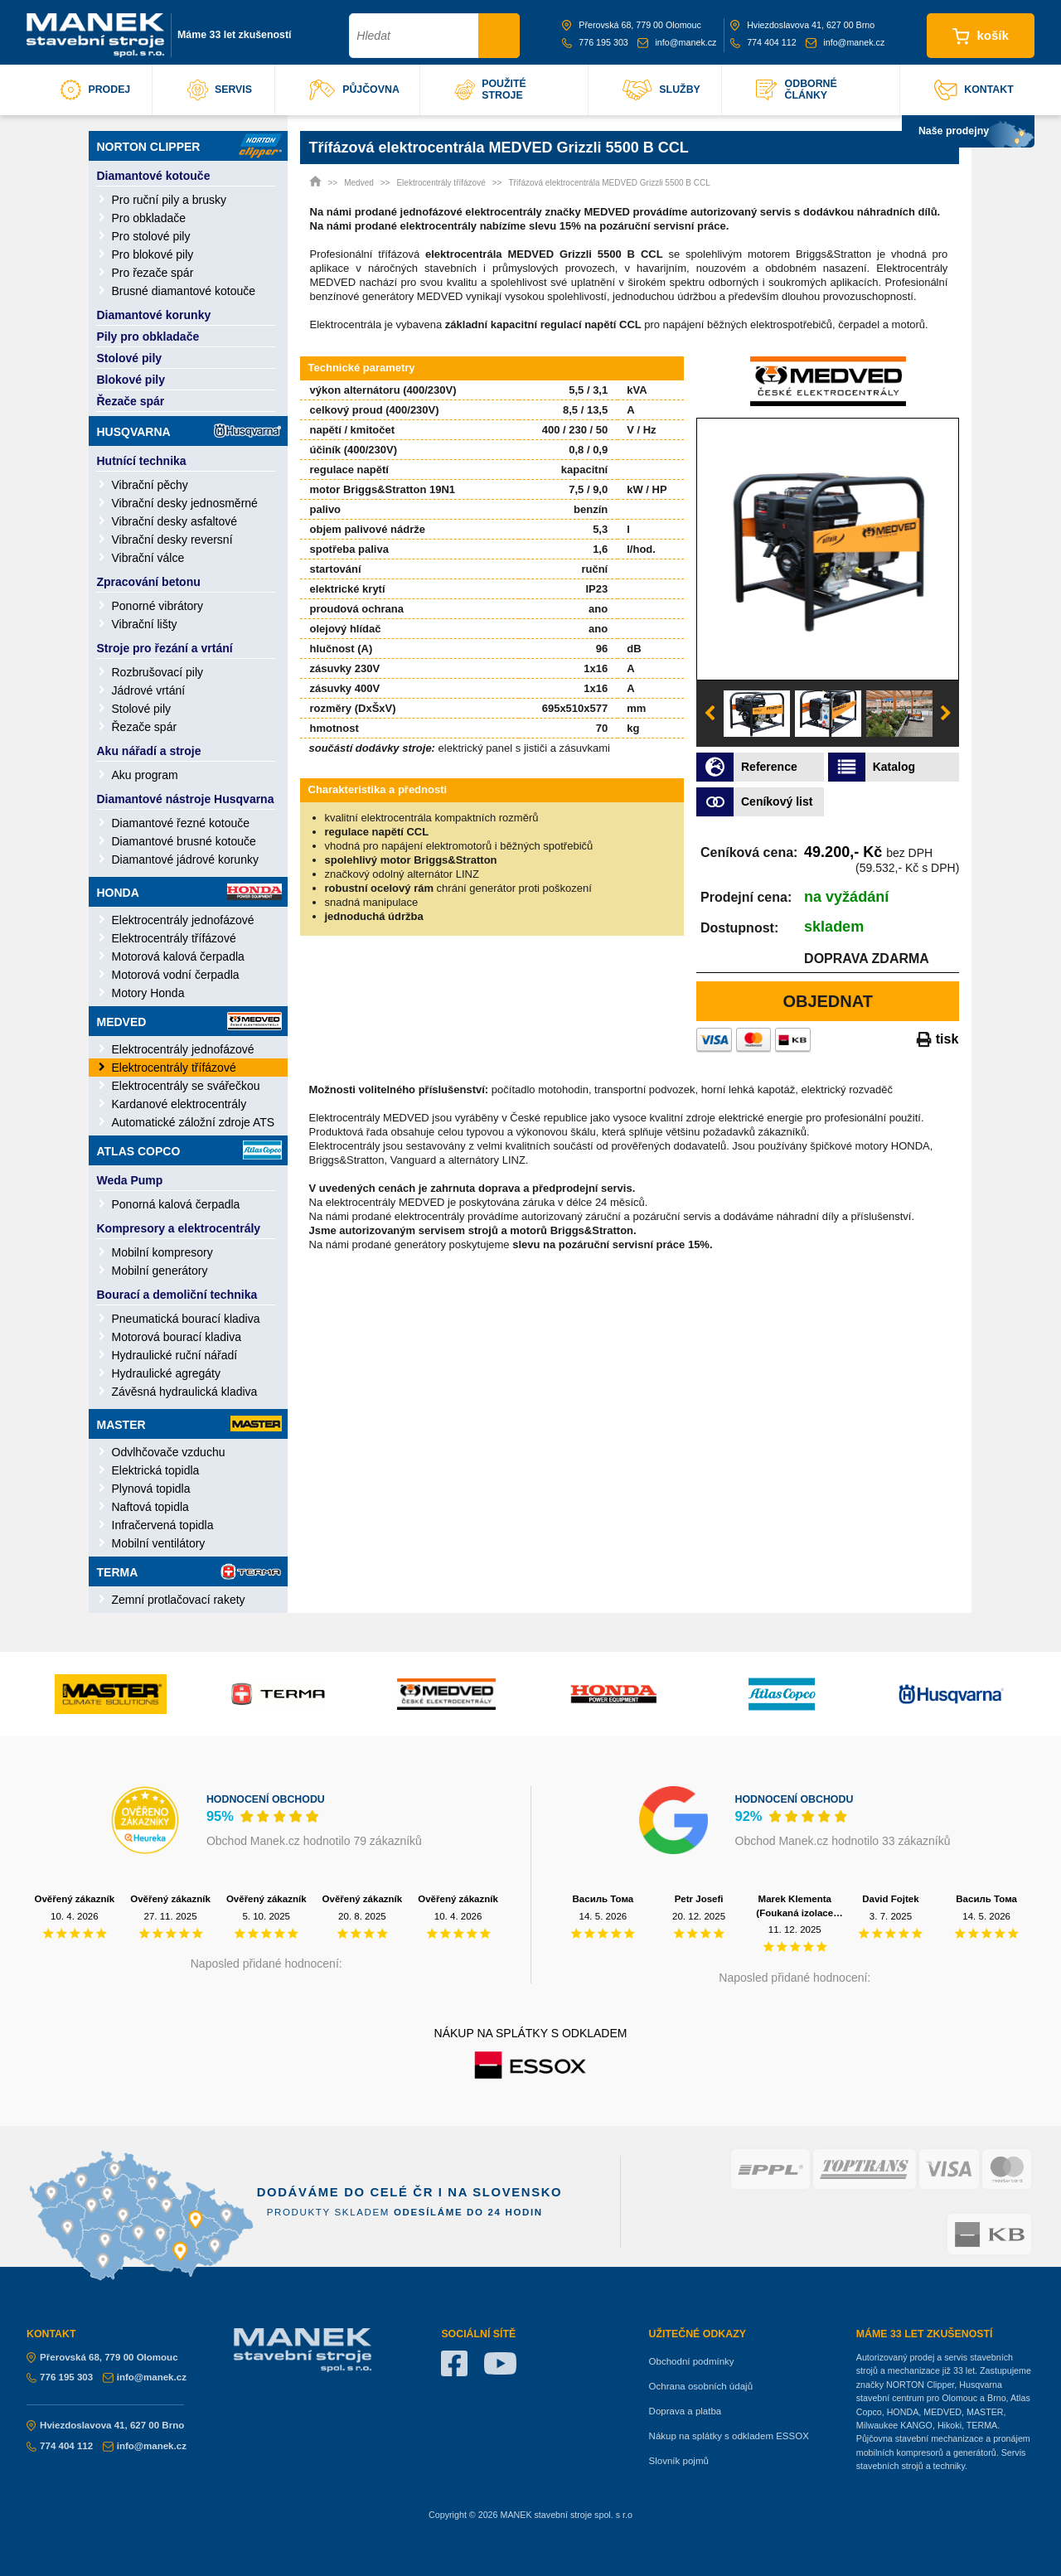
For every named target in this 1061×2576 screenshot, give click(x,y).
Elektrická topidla (156, 1470)
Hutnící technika (142, 460)
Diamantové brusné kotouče (184, 841)
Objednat (827, 1001)
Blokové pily (131, 379)
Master (189, 1423)
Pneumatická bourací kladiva (186, 1318)
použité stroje (490, 89)
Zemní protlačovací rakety (178, 1599)
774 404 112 (763, 42)
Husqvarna (189, 430)
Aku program (145, 775)
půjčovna (354, 90)
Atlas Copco (189, 1150)
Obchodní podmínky (691, 2361)
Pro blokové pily (153, 254)
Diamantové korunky (154, 315)
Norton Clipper (189, 145)
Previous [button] (709, 713)
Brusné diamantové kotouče (184, 291)
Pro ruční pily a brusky (169, 199)
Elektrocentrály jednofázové (183, 920)
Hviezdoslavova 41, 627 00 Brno (802, 25)
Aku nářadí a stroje (149, 751)
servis (219, 90)
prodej (95, 90)
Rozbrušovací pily (158, 672)
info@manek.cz (676, 42)
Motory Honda (148, 993)
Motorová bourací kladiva (176, 1337)
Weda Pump (130, 1180)
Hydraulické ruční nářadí (175, 1355)
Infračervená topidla (163, 1525)
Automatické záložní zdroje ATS (193, 1122)
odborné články (796, 89)
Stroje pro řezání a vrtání (165, 648)
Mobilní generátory (160, 1270)
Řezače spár (131, 401)
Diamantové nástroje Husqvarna (185, 799)
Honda (189, 892)
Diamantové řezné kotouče (181, 823)
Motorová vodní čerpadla (176, 974)
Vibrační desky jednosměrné (185, 503)
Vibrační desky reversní (172, 539)
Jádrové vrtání (149, 690)
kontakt (974, 90)
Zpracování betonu (149, 581)
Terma (189, 1571)
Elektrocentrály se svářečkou (186, 1085)
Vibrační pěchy (150, 484)
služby (661, 90)
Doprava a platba (685, 2411)
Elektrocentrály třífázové (174, 938)
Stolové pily (129, 358)
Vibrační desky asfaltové (175, 521)
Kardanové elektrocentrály (179, 1104)
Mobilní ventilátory (159, 1543)
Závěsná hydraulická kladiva (185, 1391)
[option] (828, 549)
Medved (189, 1021)
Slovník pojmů (679, 2461)
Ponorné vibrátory (158, 606)
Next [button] (945, 713)
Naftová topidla (150, 1506)
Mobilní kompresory (162, 1252)
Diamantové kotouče (154, 175)
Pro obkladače (149, 218)
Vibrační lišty (144, 624)
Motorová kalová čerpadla (178, 956)
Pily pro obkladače (148, 336)
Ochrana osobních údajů (701, 2386)
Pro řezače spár (153, 272)
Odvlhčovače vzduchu (168, 1452)
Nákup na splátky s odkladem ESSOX (729, 2436)
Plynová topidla (151, 1488)
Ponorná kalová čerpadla (176, 1204)
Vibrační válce (148, 557)
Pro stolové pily (151, 236)
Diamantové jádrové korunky (185, 859)
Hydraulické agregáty (166, 1373)
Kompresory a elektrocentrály (179, 1228)
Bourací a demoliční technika (177, 1294)
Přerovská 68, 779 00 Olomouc (631, 25)
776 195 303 (595, 42)
